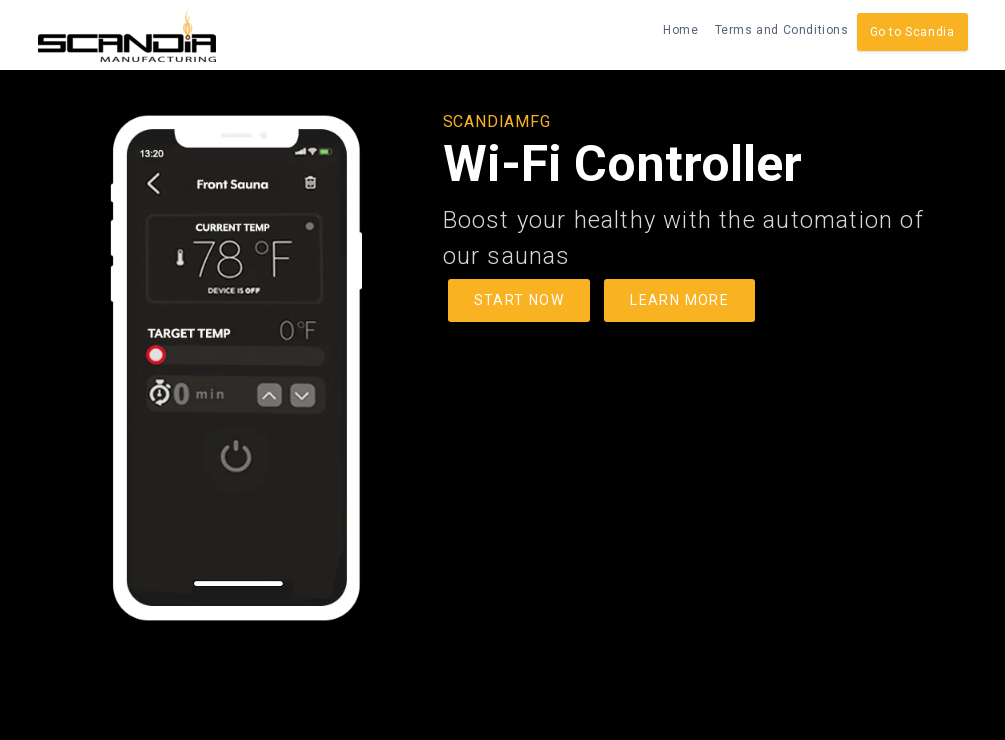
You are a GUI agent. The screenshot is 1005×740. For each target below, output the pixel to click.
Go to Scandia (912, 32)
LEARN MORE (679, 300)
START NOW (519, 300)
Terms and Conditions (782, 30)
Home (680, 30)
